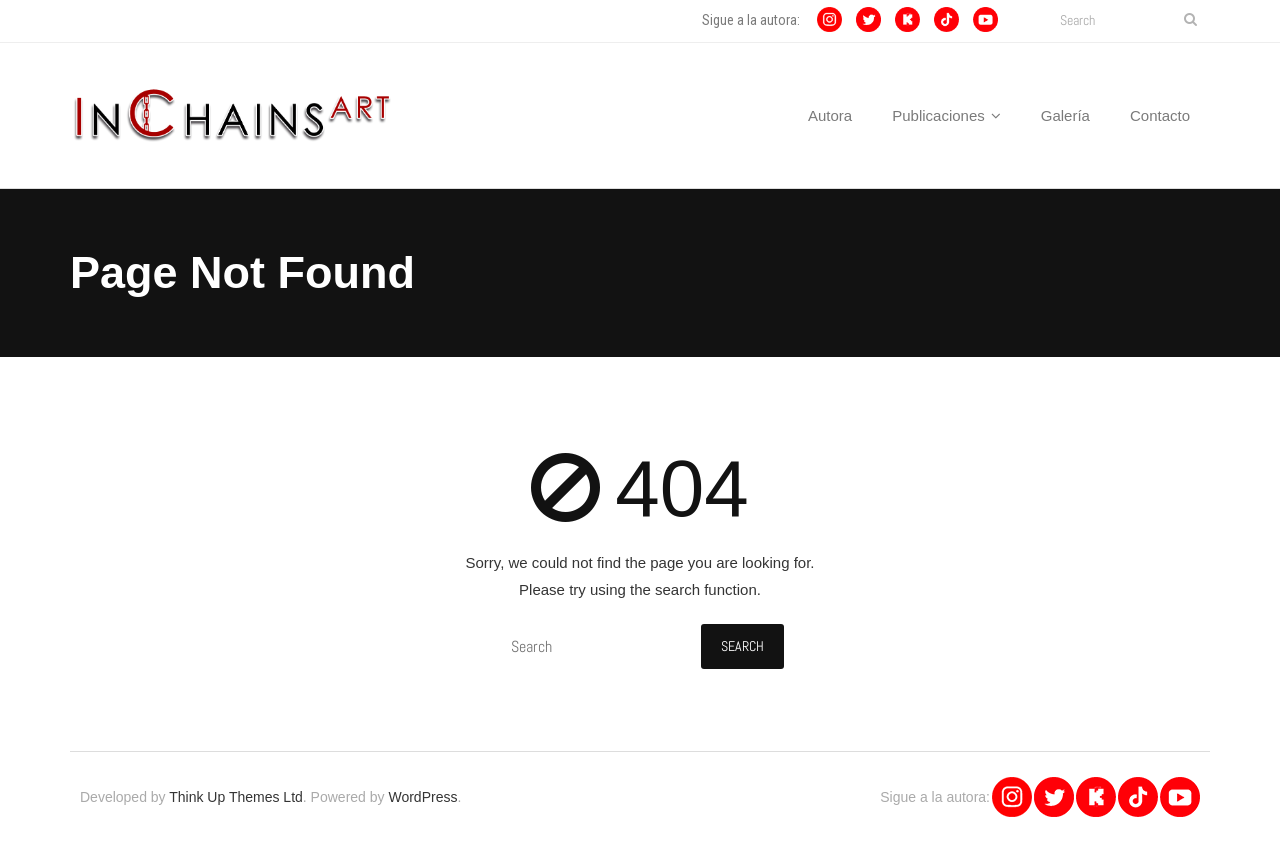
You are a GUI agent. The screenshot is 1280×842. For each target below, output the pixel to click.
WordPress (422, 797)
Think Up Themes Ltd (236, 797)
